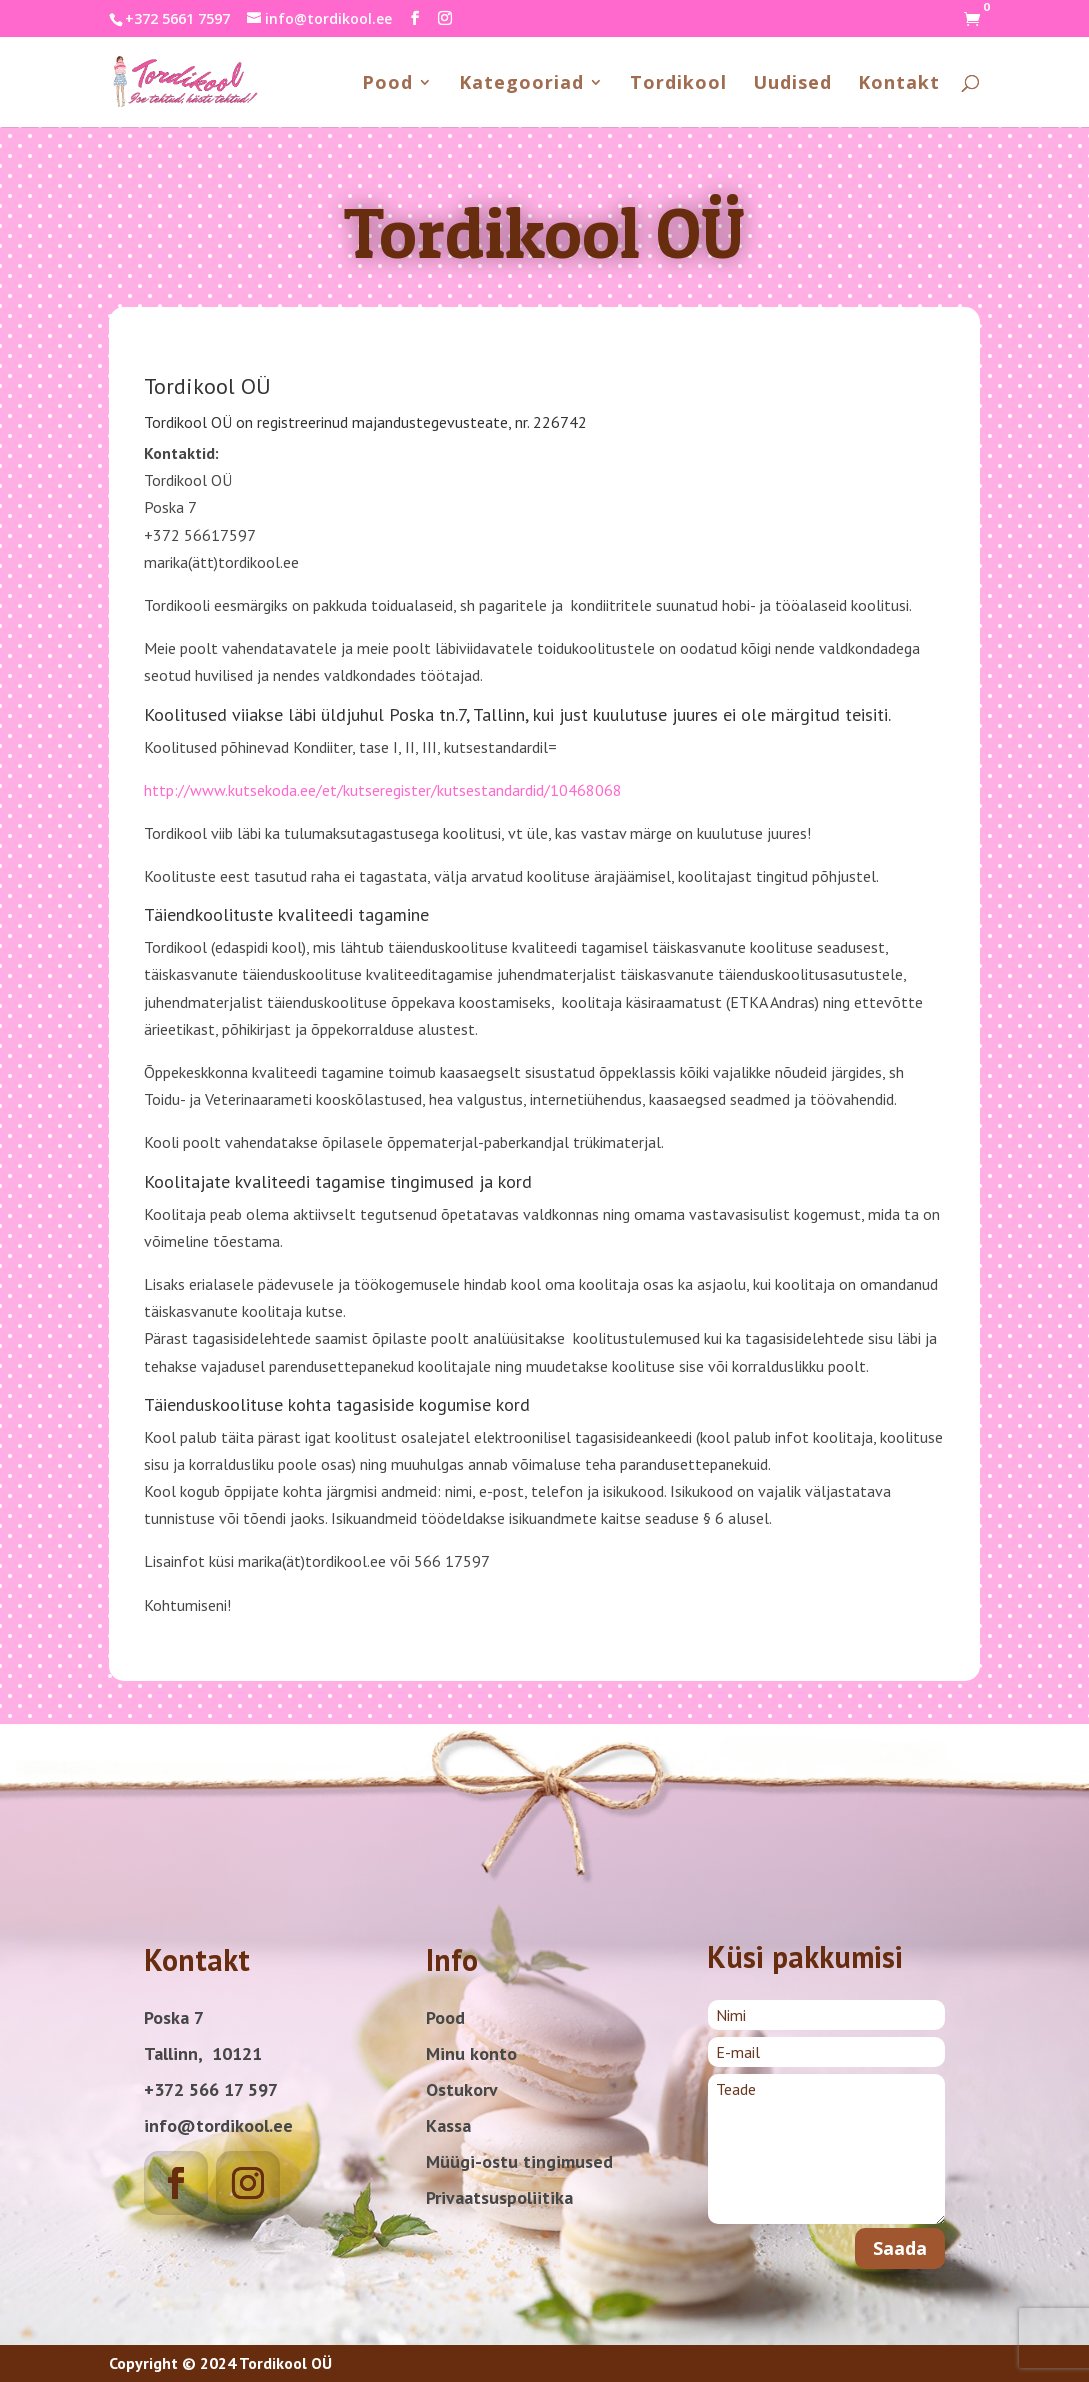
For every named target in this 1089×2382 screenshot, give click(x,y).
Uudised (792, 84)
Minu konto (471, 2053)
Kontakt (899, 84)
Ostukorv (462, 2089)
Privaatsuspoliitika (499, 2197)
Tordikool (678, 84)
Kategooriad (521, 84)
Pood (387, 84)
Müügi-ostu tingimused (519, 2161)
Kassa (448, 2125)
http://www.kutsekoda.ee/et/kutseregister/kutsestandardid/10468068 (383, 790)
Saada (900, 2248)
